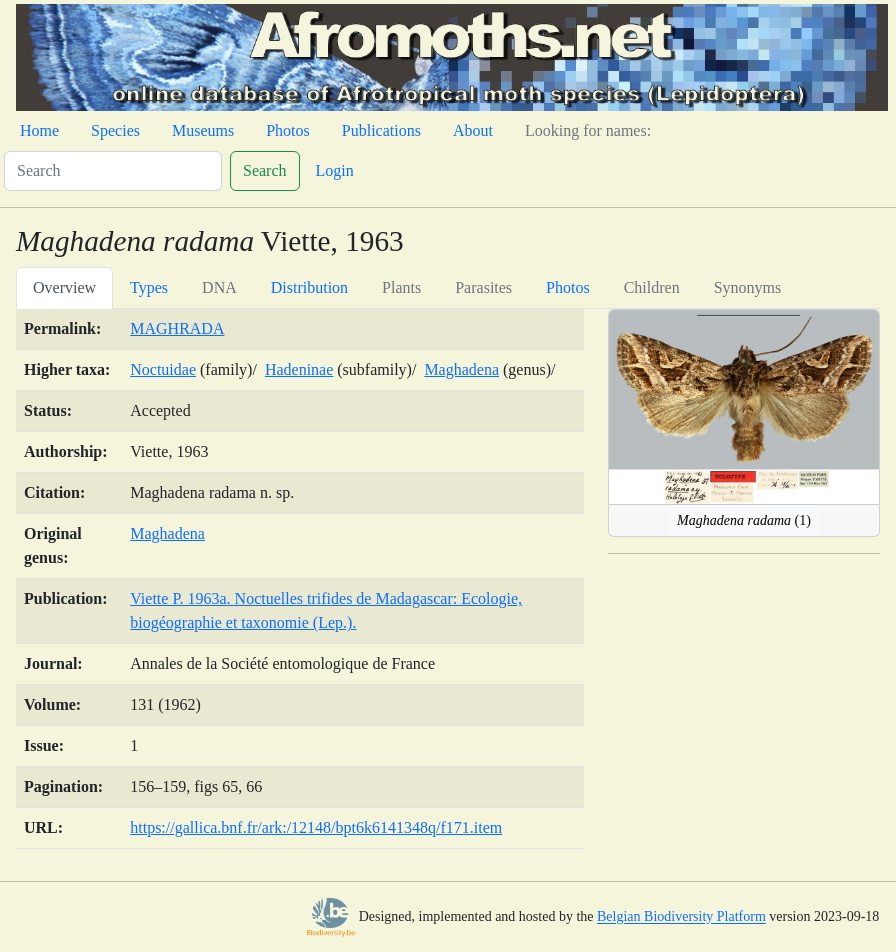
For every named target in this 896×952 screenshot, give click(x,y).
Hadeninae (299, 369)
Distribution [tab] (309, 287)
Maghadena (461, 369)
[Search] (113, 171)
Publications (381, 130)
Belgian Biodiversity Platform (681, 917)
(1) (744, 520)
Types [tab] (149, 287)
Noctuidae (163, 369)
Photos (288, 130)
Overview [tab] (64, 287)
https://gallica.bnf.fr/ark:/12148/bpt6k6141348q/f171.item (316, 827)
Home (39, 130)
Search (265, 170)
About (473, 130)
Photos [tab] (568, 287)
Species (115, 130)
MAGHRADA (177, 328)
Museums (203, 130)
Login (335, 170)
